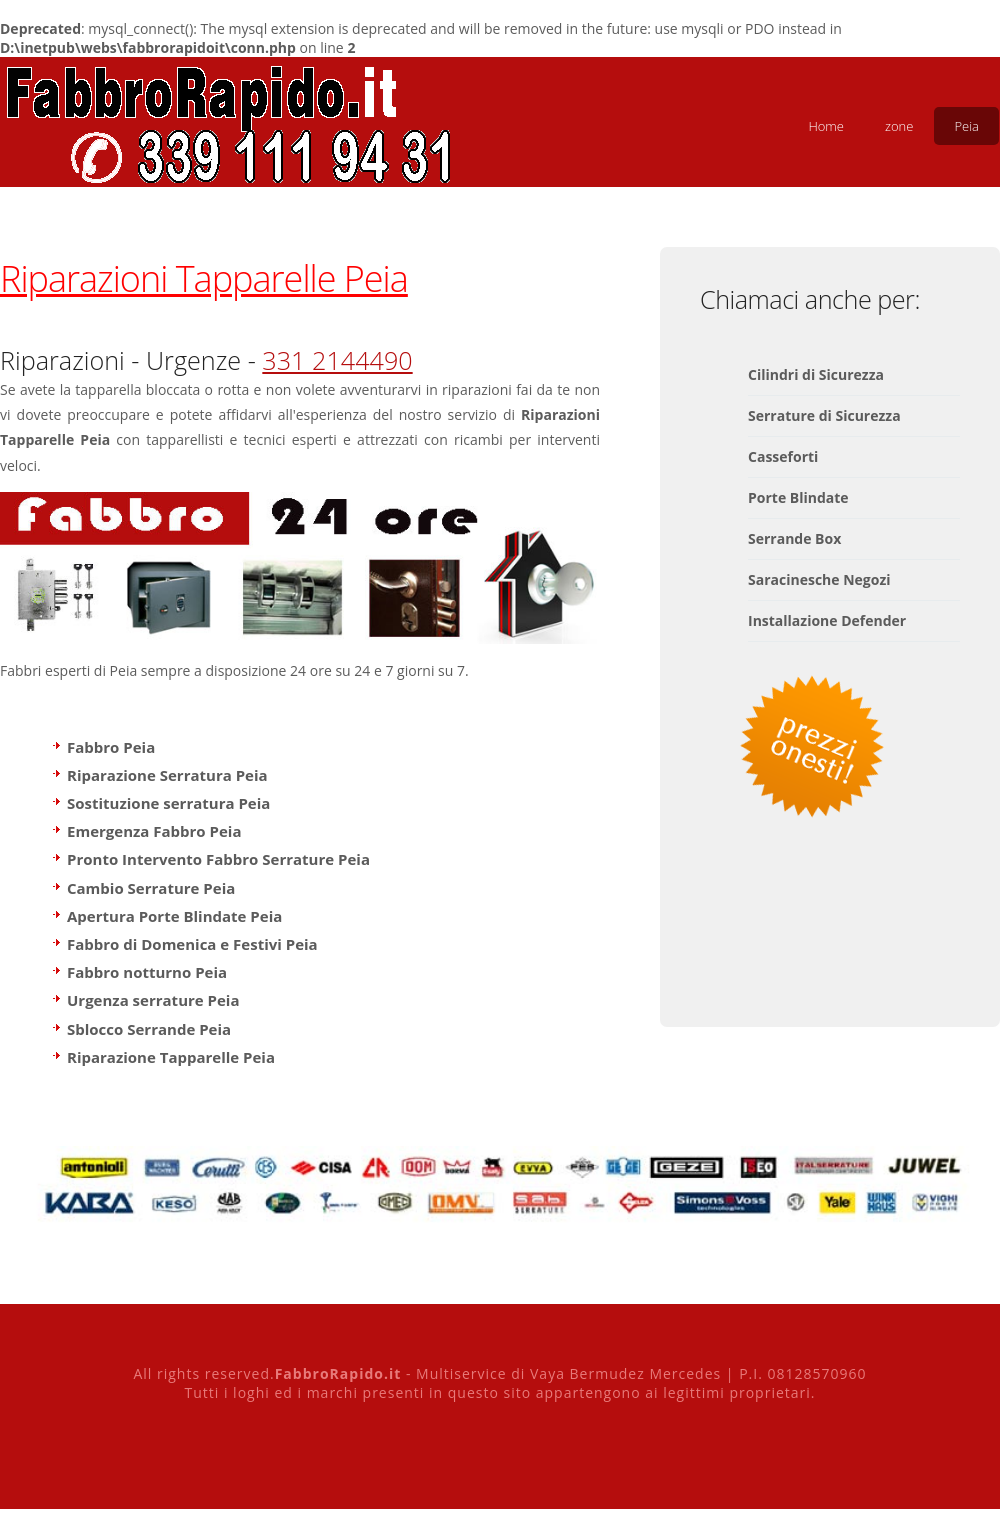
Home (826, 126)
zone (899, 126)
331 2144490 (337, 360)
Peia (966, 126)
